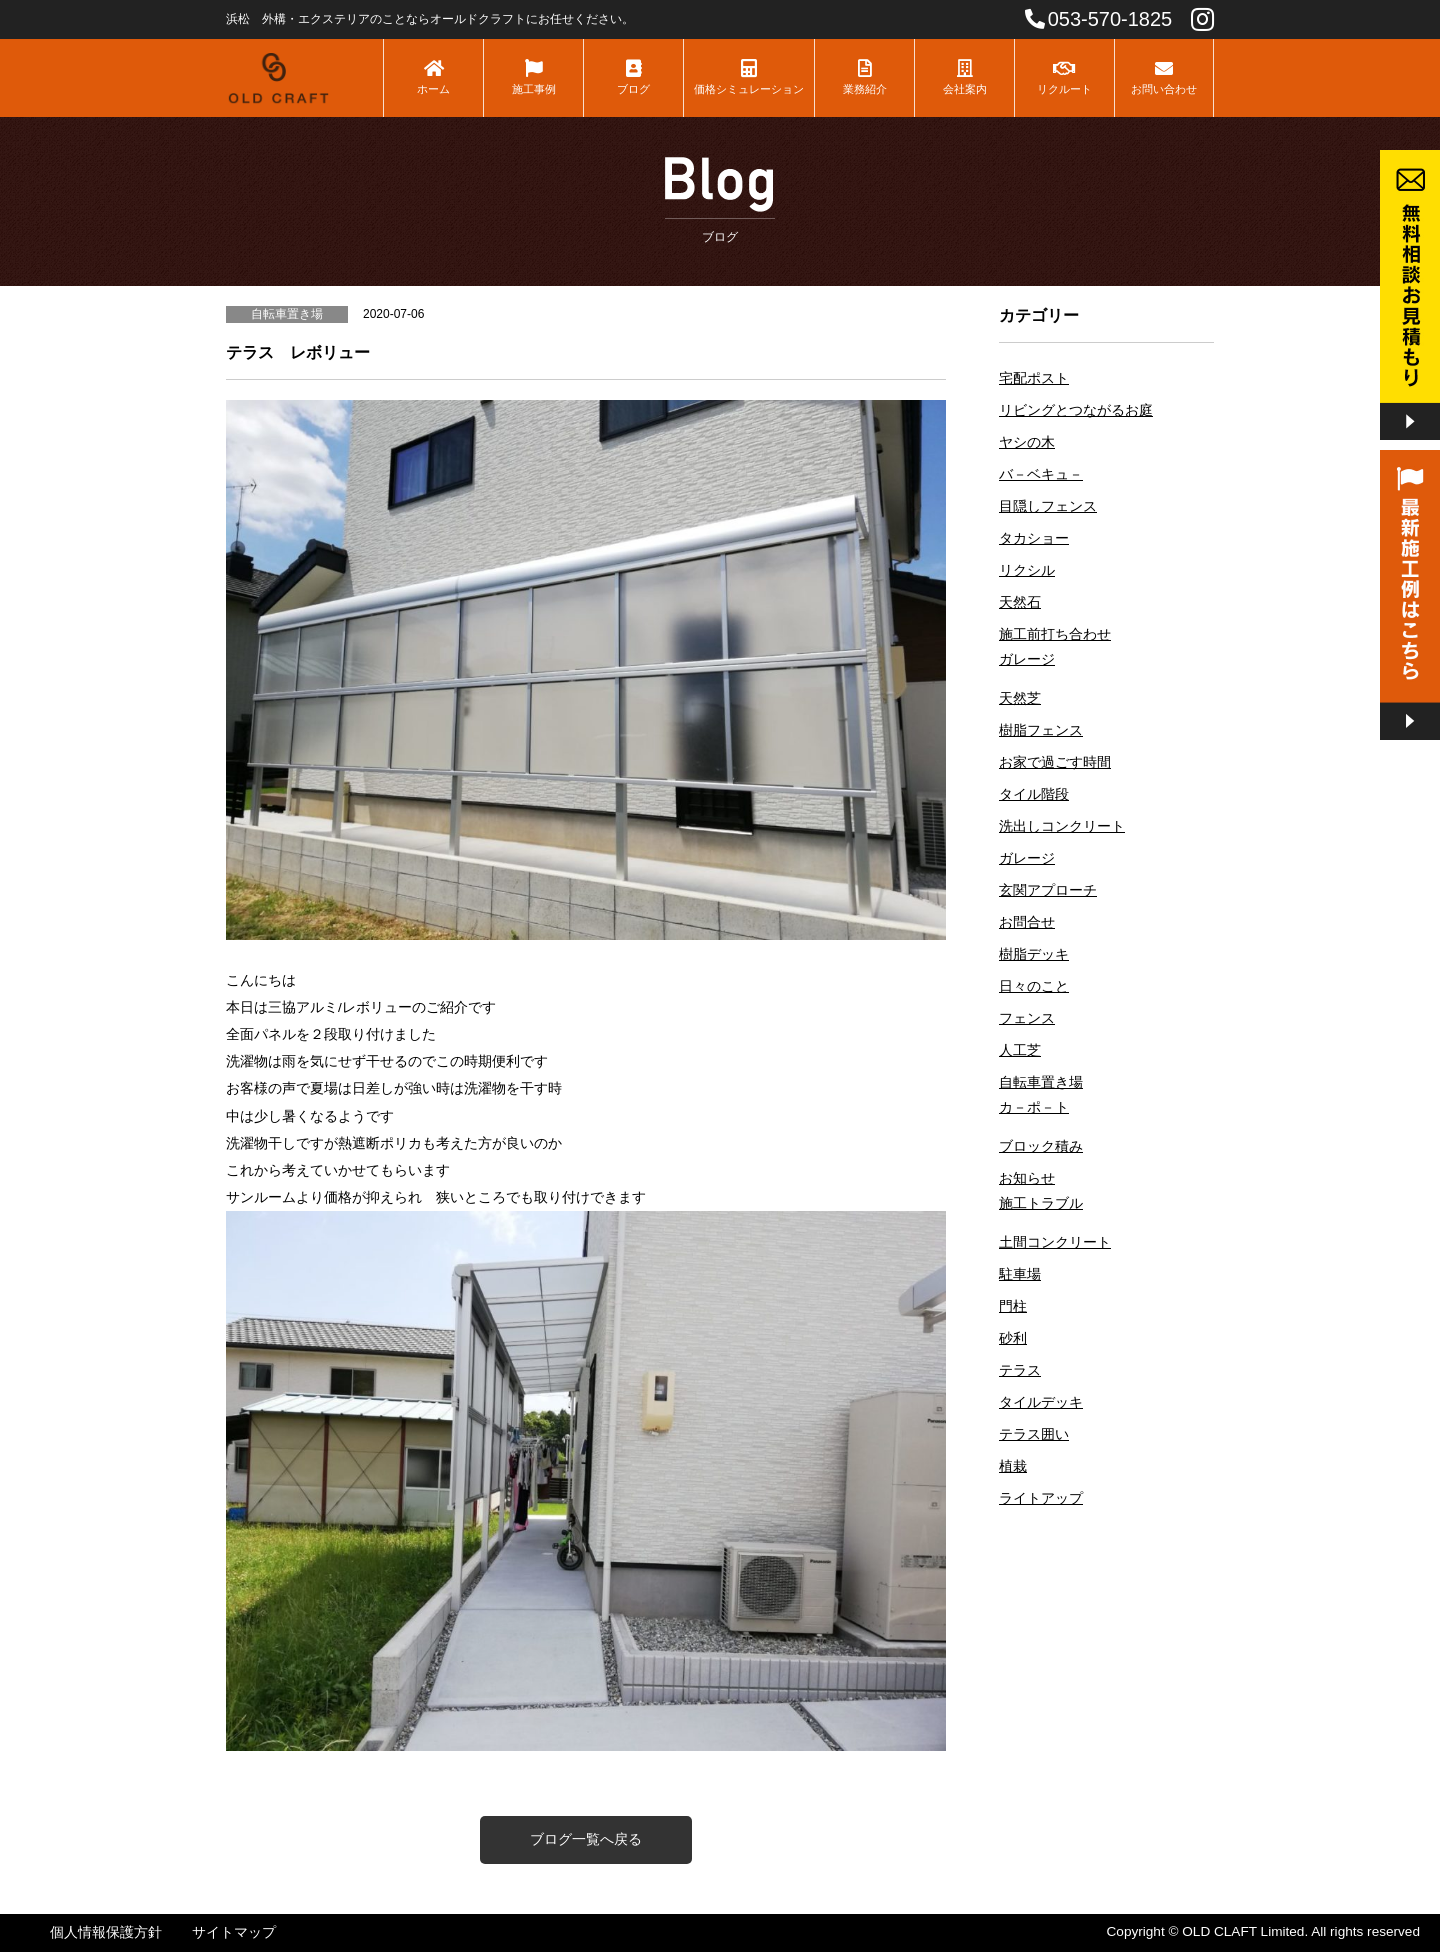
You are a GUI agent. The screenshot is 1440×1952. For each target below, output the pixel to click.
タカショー (1034, 538)
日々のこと (1034, 986)
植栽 (1013, 1466)
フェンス (1027, 1018)
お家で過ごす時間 (1055, 762)
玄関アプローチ (1048, 890)
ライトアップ (1041, 1498)
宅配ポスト (1034, 378)
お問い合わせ (1164, 77)
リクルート (1064, 77)
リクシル (1027, 570)
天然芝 (1020, 698)
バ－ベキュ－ (1041, 474)
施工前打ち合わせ (1055, 634)
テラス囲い (1034, 1434)
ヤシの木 (1027, 442)
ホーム (433, 77)
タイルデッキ (1041, 1402)
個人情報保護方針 (106, 1932)
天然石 (1020, 602)
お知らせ (1027, 1178)
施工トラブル (1041, 1203)
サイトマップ (234, 1932)
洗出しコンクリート (1062, 826)
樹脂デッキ (1034, 954)
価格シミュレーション (749, 77)
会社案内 (964, 77)
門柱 (1013, 1306)
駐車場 (1020, 1274)
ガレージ (1027, 659)
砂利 (1013, 1338)
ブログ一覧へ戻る (586, 1839)
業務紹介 (864, 77)
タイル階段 (1034, 794)
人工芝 (1020, 1050)
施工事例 (533, 77)
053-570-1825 (1099, 19)
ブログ (633, 77)
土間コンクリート (1055, 1242)
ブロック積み (1041, 1146)
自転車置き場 (1041, 1082)
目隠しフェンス (1048, 506)
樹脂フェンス (1041, 730)
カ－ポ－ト (1034, 1107)
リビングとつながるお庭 (1076, 410)
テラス (1020, 1370)
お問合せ (1027, 922)
